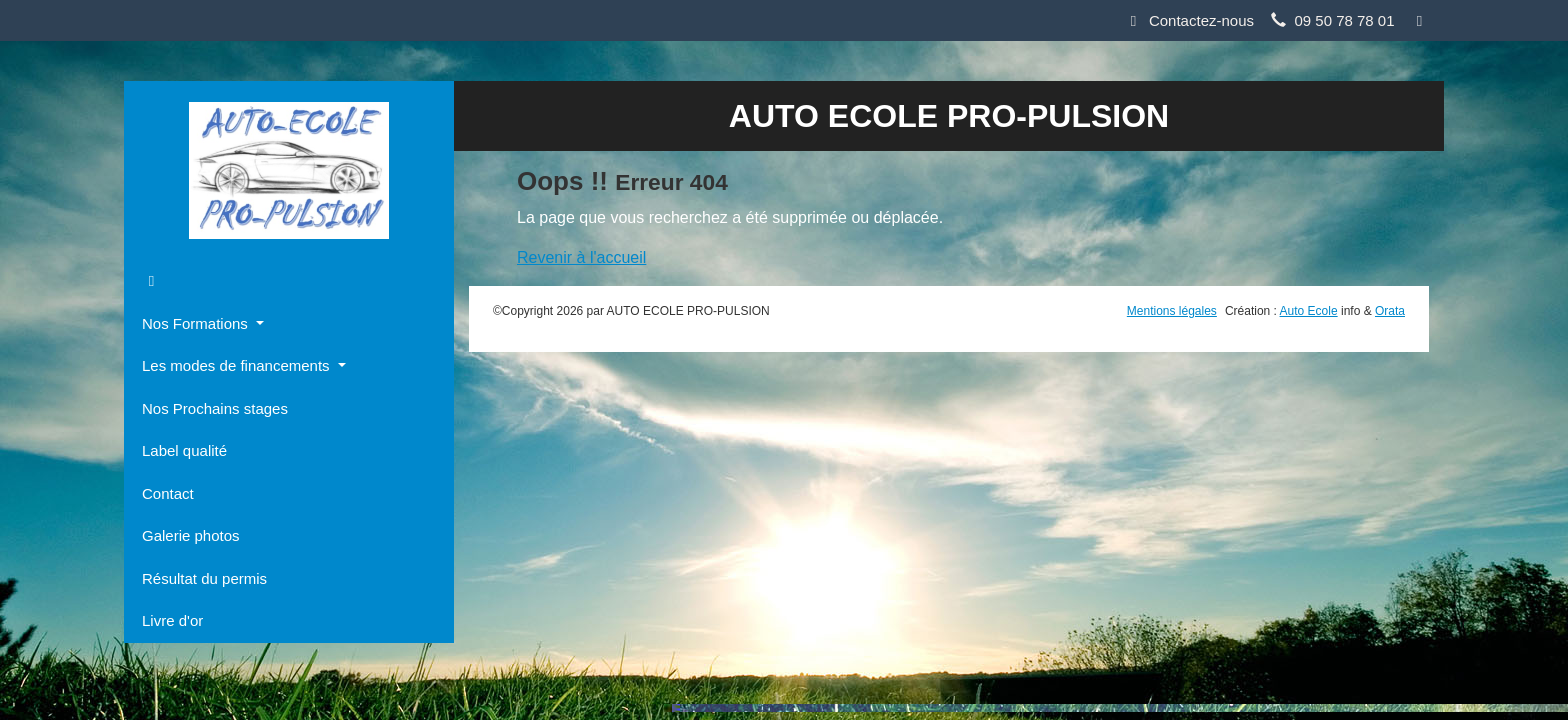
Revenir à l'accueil (581, 257)
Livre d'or (172, 620)
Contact (168, 493)
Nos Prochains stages (215, 408)
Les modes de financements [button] (238, 365)
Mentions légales (1172, 311)
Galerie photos (191, 535)
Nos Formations (197, 323)
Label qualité (184, 450)
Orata (1390, 311)
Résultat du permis (204, 578)
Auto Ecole (1309, 311)
